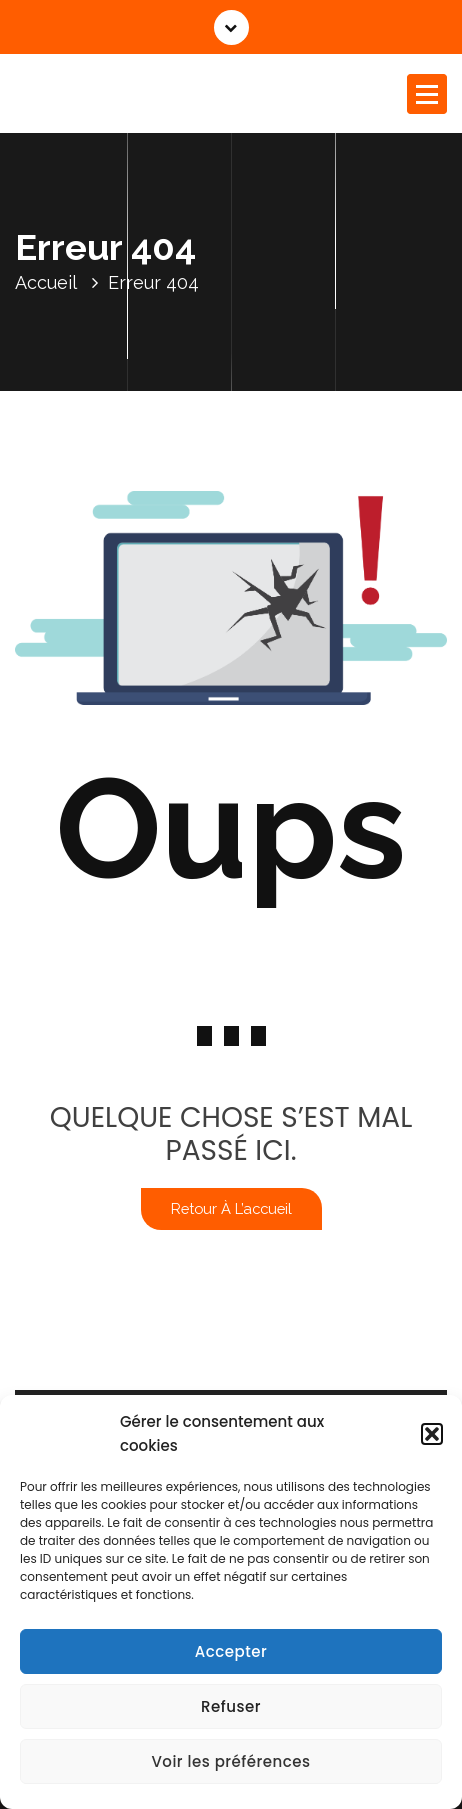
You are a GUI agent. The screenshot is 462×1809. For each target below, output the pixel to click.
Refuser (231, 1706)
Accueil (46, 282)
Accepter (231, 1651)
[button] (432, 1434)
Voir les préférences (230, 1761)
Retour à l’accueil (231, 1208)
